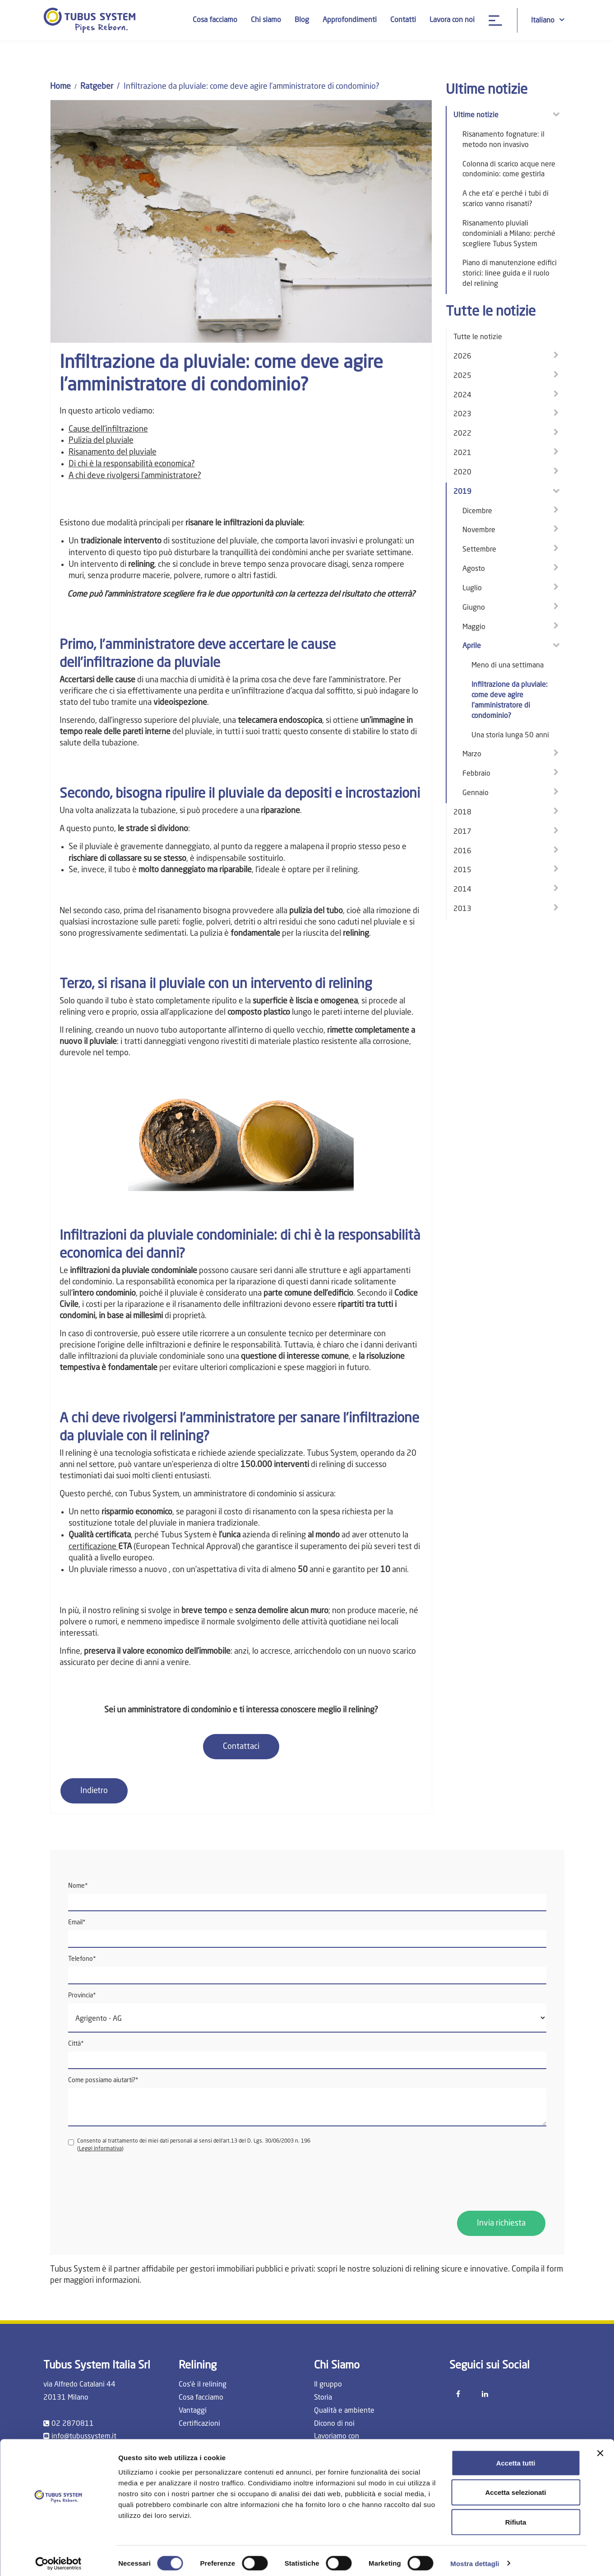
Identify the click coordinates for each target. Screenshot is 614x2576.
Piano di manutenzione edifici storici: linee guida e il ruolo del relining (509, 274)
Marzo (471, 754)
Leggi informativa (100, 2149)
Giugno (473, 608)
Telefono (82, 1959)
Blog (302, 20)
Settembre (479, 549)
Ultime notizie (476, 115)
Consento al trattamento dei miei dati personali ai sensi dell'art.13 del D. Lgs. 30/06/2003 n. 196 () (189, 2145)
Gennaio (475, 793)
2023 (462, 414)
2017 (462, 832)
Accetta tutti (516, 2457)
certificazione (93, 1547)
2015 (462, 870)
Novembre (478, 530)
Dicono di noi (334, 2424)
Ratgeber (96, 87)
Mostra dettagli (474, 2558)
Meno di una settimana (507, 665)
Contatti (403, 20)
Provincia (82, 1995)
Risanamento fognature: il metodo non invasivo (503, 140)
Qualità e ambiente (344, 2411)
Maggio (473, 627)
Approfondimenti (350, 20)
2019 (462, 492)
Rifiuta (515, 2517)
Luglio (472, 588)
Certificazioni (199, 2424)
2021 (462, 453)
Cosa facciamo (215, 20)
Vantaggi (193, 2411)
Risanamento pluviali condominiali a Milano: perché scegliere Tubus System (508, 234)
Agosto (473, 569)
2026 (462, 356)
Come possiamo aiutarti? (103, 2080)
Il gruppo (328, 2384)
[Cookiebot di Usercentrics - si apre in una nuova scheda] (58, 2558)
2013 (462, 909)
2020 (462, 472)
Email (77, 1922)
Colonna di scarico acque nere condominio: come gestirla (508, 170)
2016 (462, 851)
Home (60, 87)
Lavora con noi (452, 20)
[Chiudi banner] (600, 2448)
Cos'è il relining (202, 2384)
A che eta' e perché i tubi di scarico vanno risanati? (505, 199)
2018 (462, 812)
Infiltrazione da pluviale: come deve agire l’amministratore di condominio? (509, 700)
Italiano (547, 20)
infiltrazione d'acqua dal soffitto (297, 691)
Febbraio (476, 773)
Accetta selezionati (515, 2487)
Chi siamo (266, 20)
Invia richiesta (501, 2223)
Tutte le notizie (477, 337)
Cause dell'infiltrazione (108, 429)
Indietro (94, 1791)
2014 (462, 889)
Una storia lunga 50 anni (510, 735)
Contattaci (241, 1747)
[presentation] (136, 2181)
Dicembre (477, 511)
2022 (462, 433)
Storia (323, 2397)
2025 (462, 376)
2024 (462, 395)
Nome (78, 1886)
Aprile (471, 646)
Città (76, 2044)
